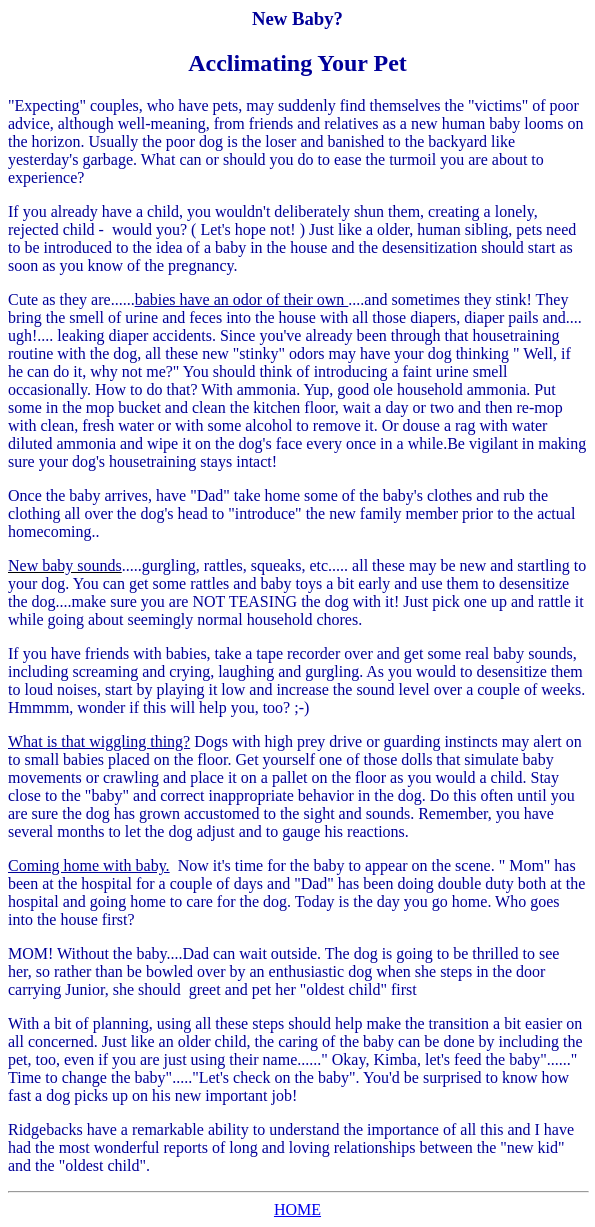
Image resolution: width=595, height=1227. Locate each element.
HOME (297, 1209)
